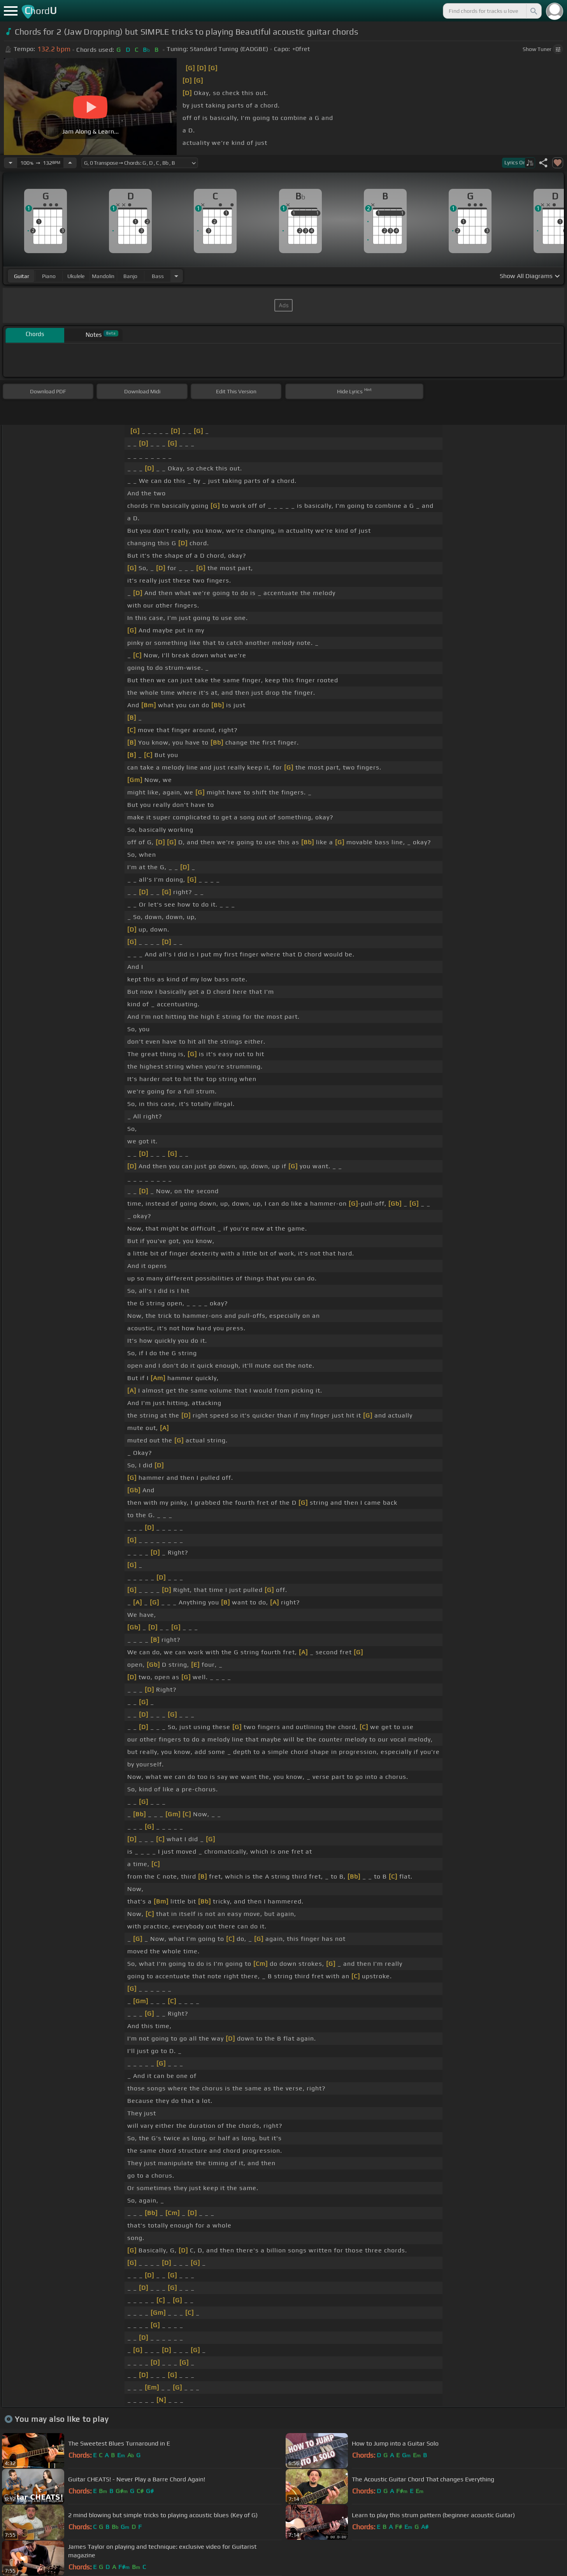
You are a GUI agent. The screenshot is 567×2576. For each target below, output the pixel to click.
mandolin (103, 276)
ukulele (75, 276)
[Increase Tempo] (70, 162)
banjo (130, 276)
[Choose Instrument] (176, 276)
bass (158, 276)
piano (49, 276)
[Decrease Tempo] (10, 162)
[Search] (533, 11)
